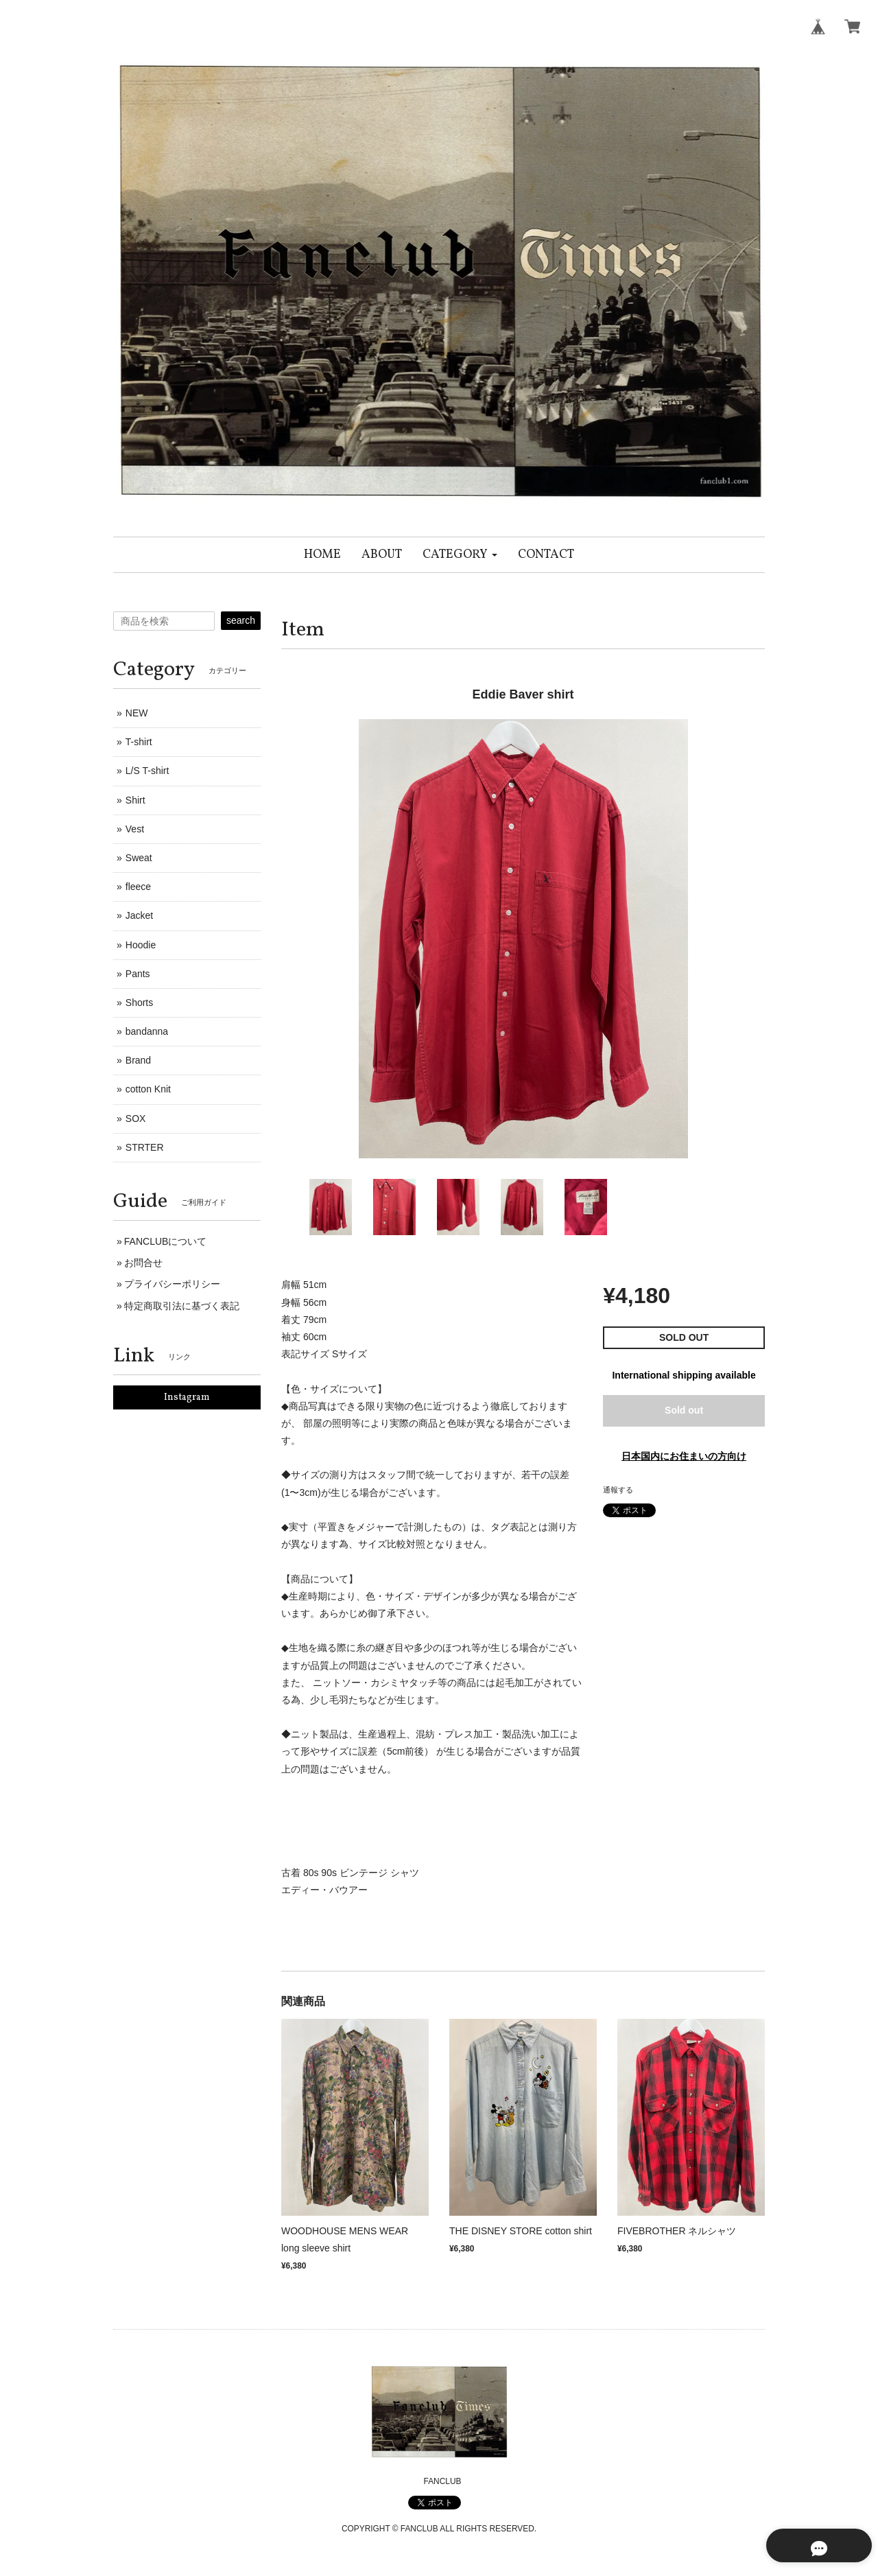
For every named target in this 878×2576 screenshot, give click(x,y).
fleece (138, 886)
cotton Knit (148, 1089)
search (240, 620)
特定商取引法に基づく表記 (181, 1305)
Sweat (139, 857)
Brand (138, 1060)
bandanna (147, 1031)
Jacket (139, 915)
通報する (618, 1490)
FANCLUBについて (165, 1241)
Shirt (135, 800)
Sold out (684, 1410)
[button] (460, 554)
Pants (138, 973)
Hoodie (141, 944)
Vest (135, 828)
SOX (136, 1118)
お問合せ (143, 1262)
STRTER (145, 1147)
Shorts (139, 1002)
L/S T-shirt (147, 770)
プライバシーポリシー (172, 1283)
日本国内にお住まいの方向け (683, 1456)
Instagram (187, 1397)
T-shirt (139, 741)
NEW (137, 712)
